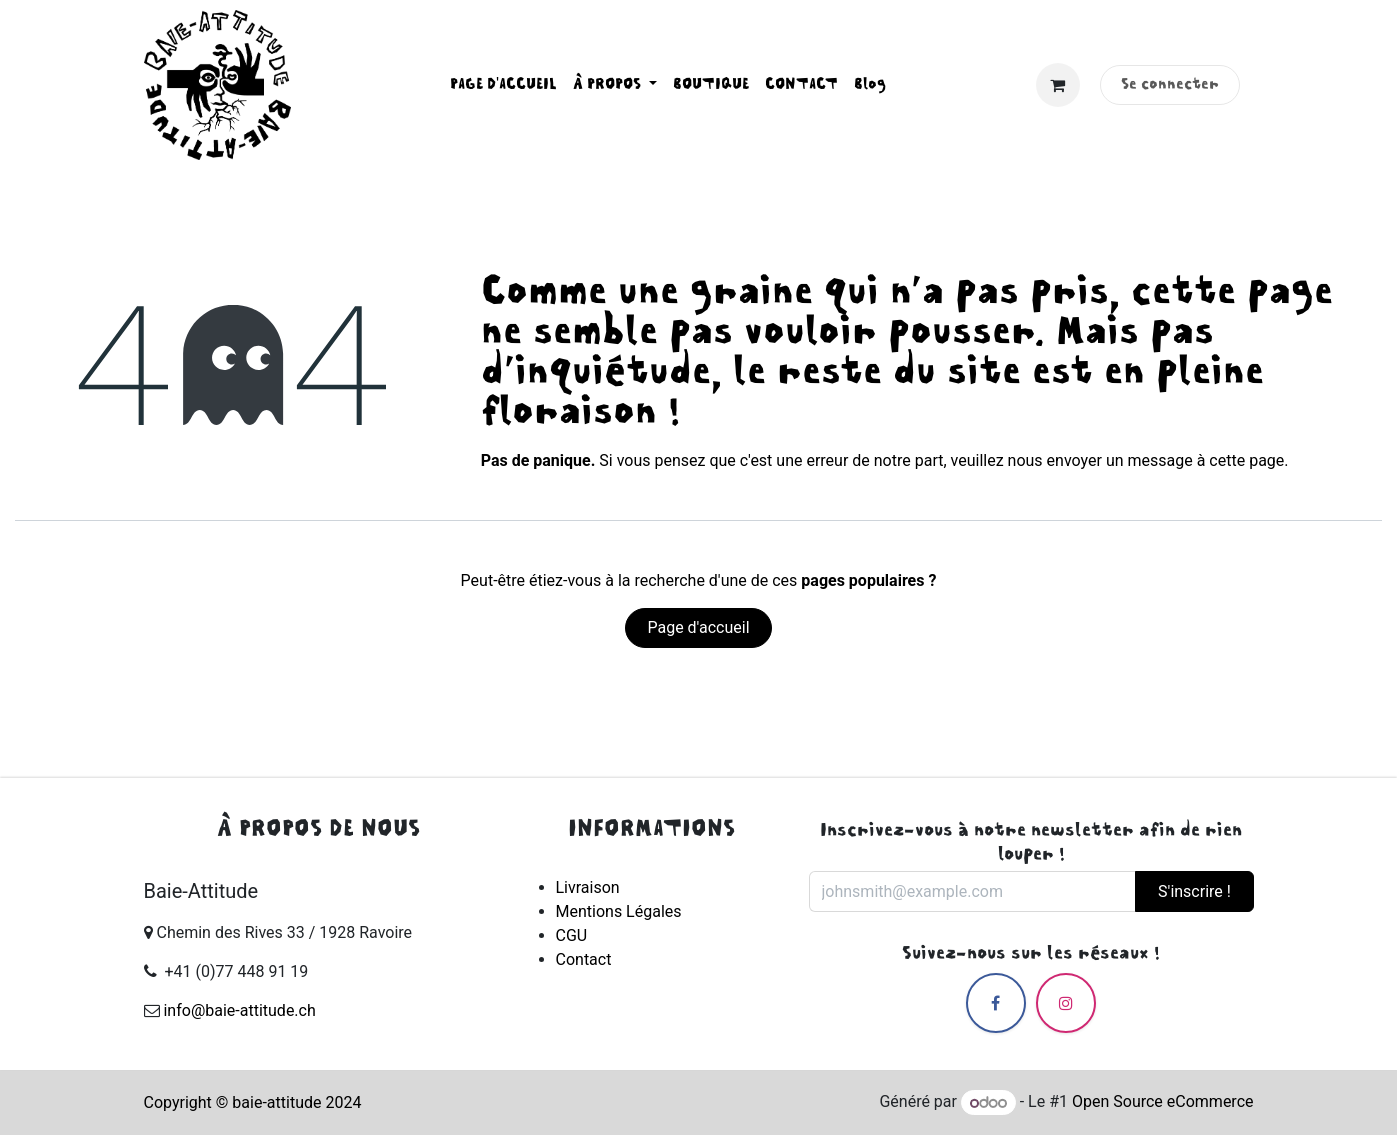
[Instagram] (1066, 1003)
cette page (1246, 460)
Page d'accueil (698, 627)
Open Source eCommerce (1163, 1102)
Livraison (588, 887)
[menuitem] (503, 85)
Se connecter (1170, 85)
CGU (572, 935)
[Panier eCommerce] (1058, 85)
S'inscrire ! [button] (1194, 891)
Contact (584, 959)
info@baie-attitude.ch (239, 1010)
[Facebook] (996, 1003)
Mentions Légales (619, 911)
